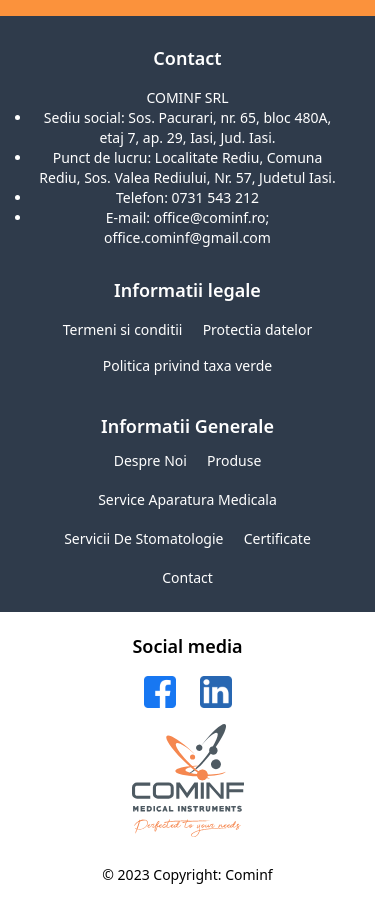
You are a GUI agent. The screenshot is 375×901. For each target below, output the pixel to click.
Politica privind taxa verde (188, 365)
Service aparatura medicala (187, 499)
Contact (187, 577)
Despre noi (150, 460)
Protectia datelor (258, 329)
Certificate (277, 538)
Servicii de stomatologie (143, 538)
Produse (234, 460)
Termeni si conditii (123, 329)
